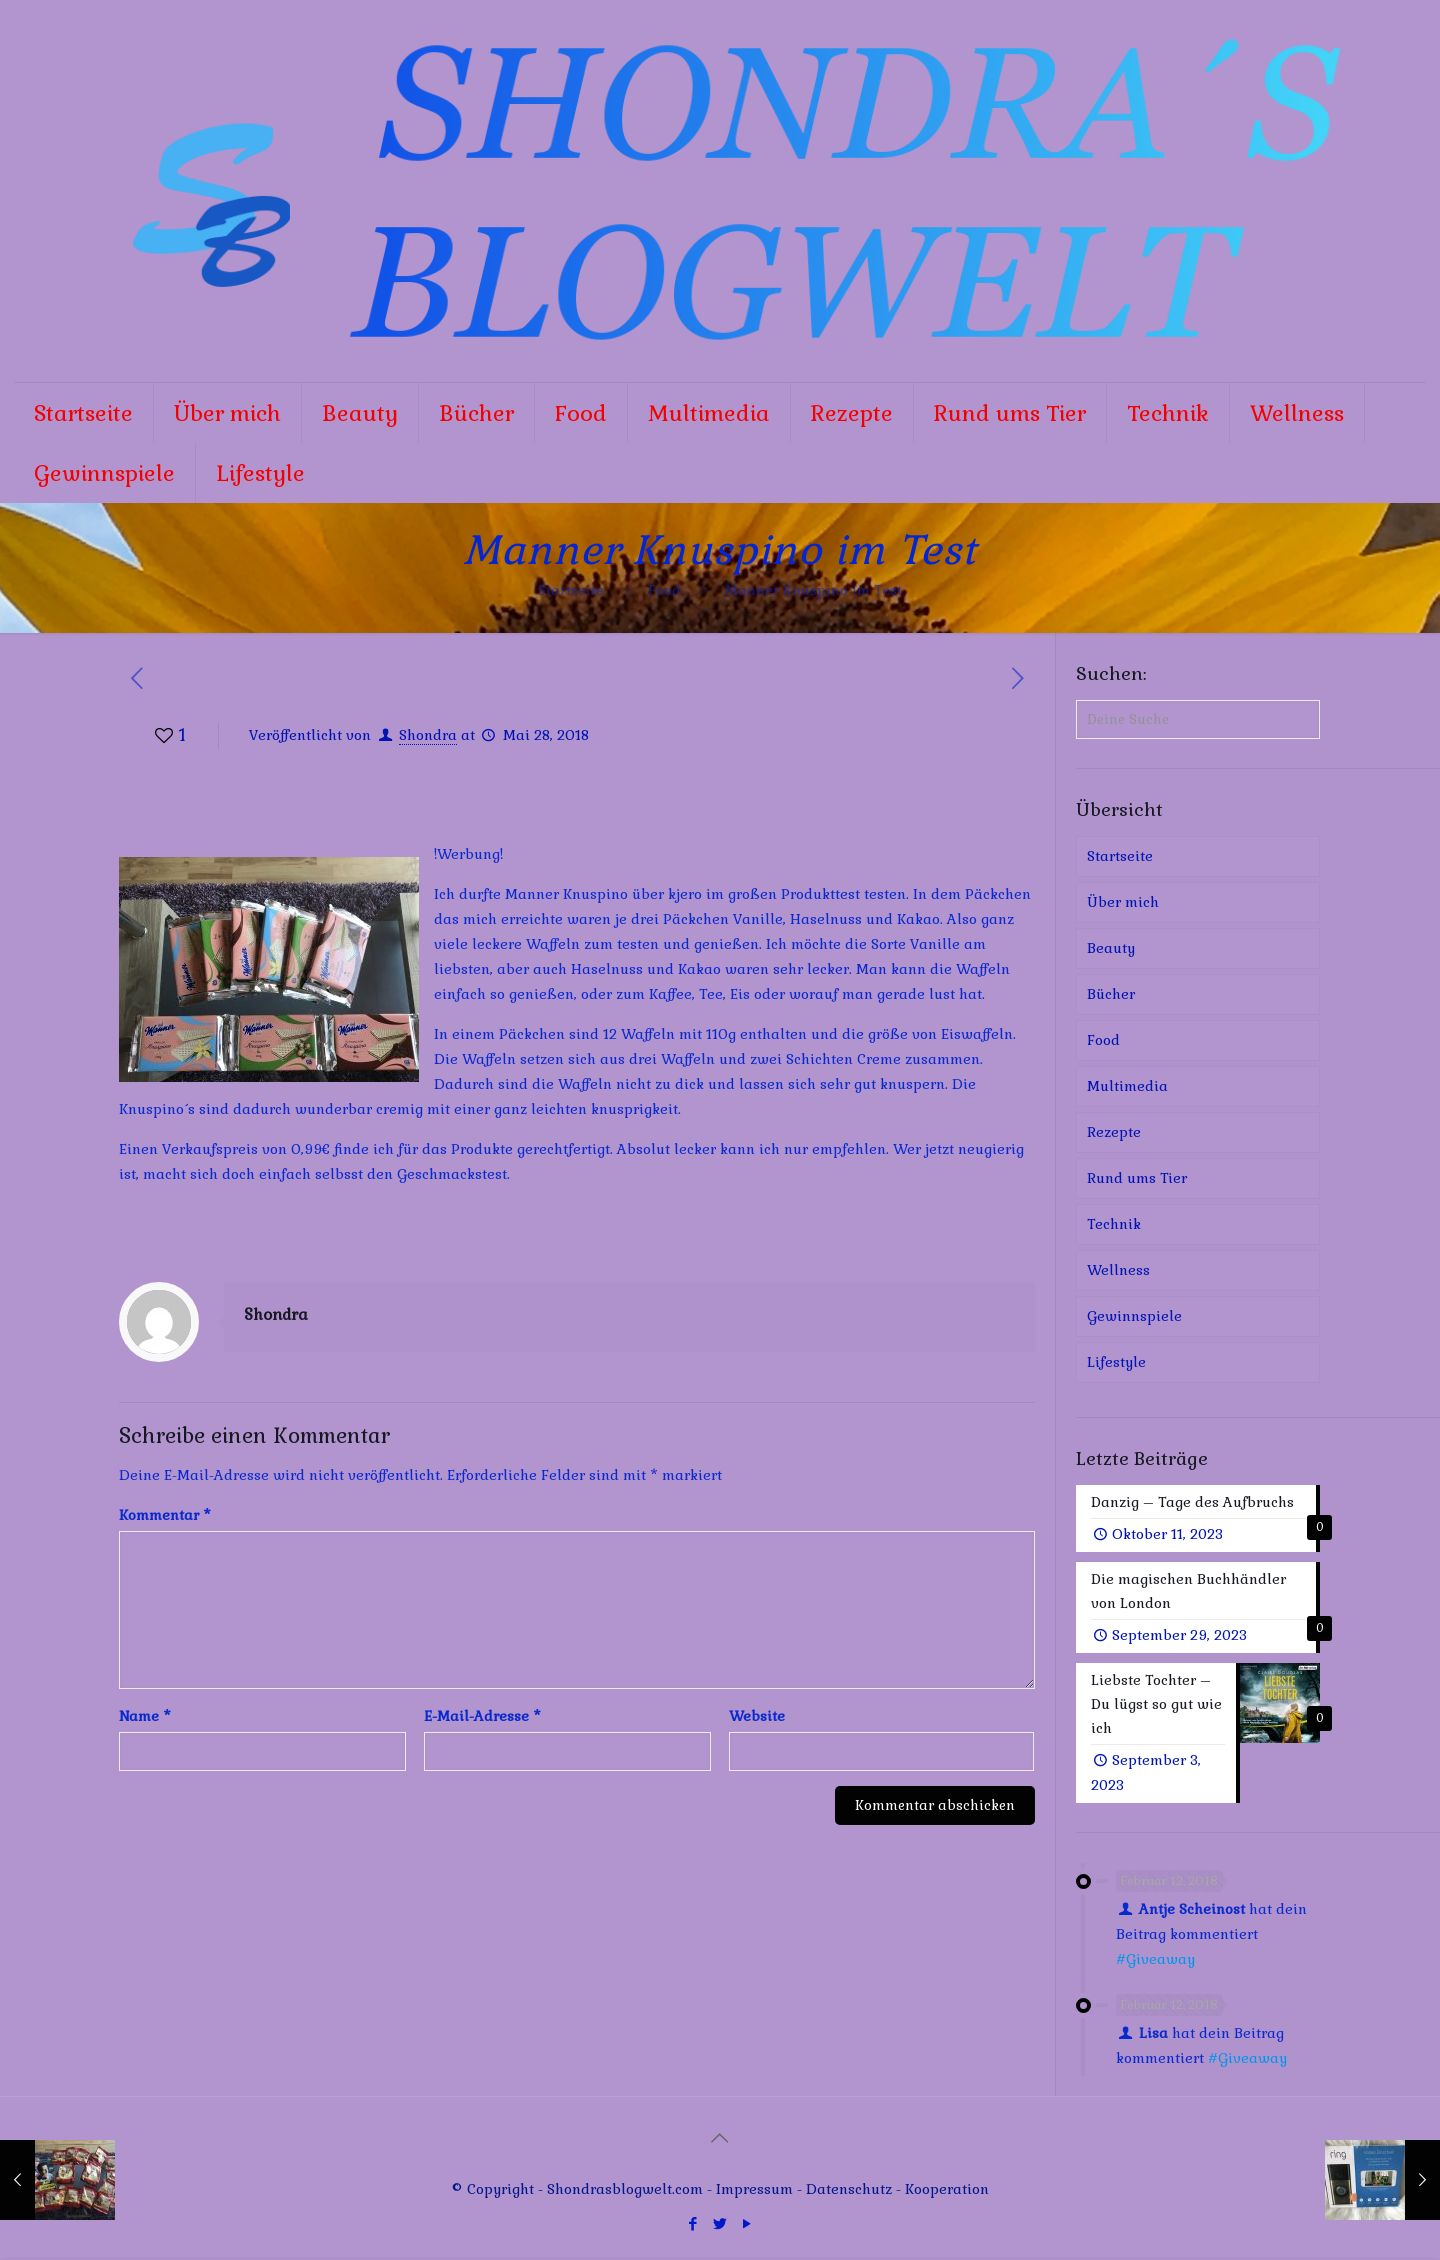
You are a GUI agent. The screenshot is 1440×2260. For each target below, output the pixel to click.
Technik (1114, 1224)
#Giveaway (1155, 1962)
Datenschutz (851, 2192)
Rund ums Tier (1137, 1178)
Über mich (1123, 902)
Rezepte (1114, 1132)
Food (664, 590)
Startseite (571, 590)
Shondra (428, 735)
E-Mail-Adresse (482, 1716)
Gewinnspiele (1134, 1316)
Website (757, 1716)
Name (145, 1716)
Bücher (1111, 994)
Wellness (1118, 1270)
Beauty (1111, 948)
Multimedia (1127, 1086)
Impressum (754, 2192)
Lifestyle (1116, 1362)
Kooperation (947, 2192)
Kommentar (165, 1515)
